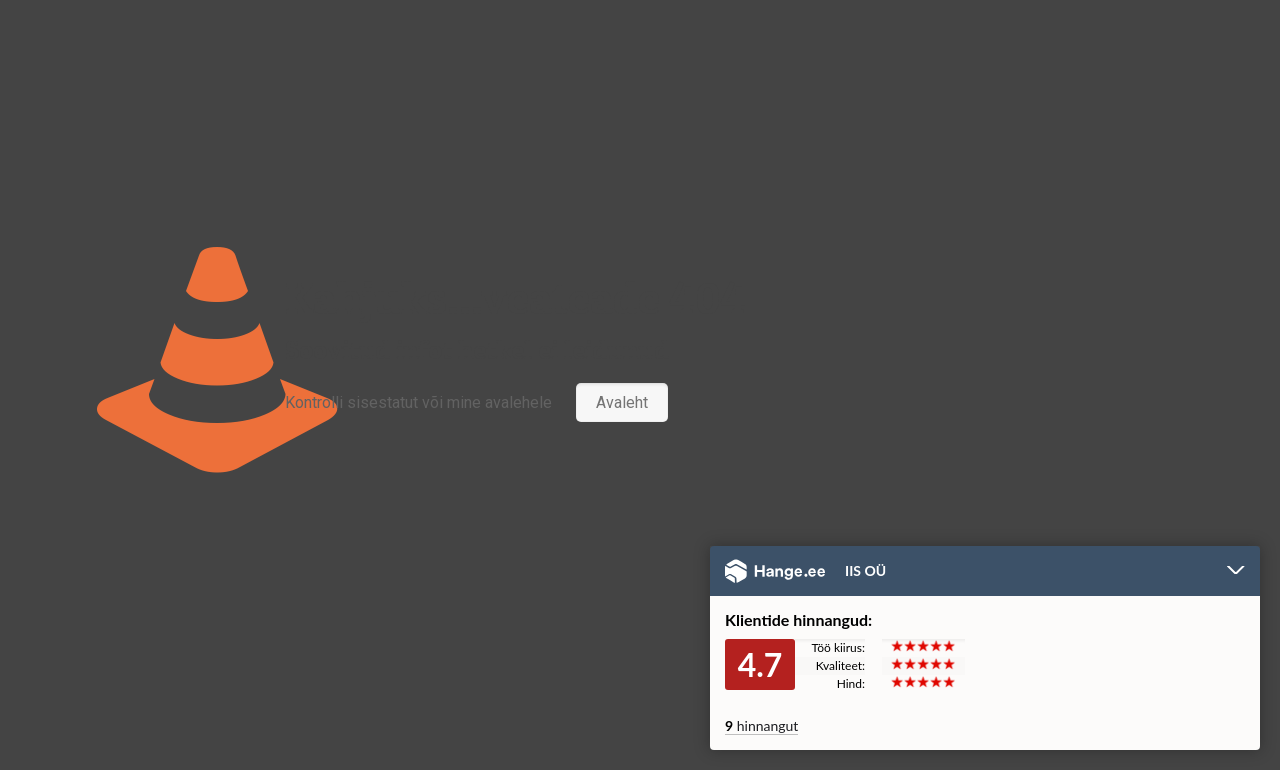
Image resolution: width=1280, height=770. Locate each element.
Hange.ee (775, 571)
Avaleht (622, 402)
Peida (1236, 572)
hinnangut (761, 725)
